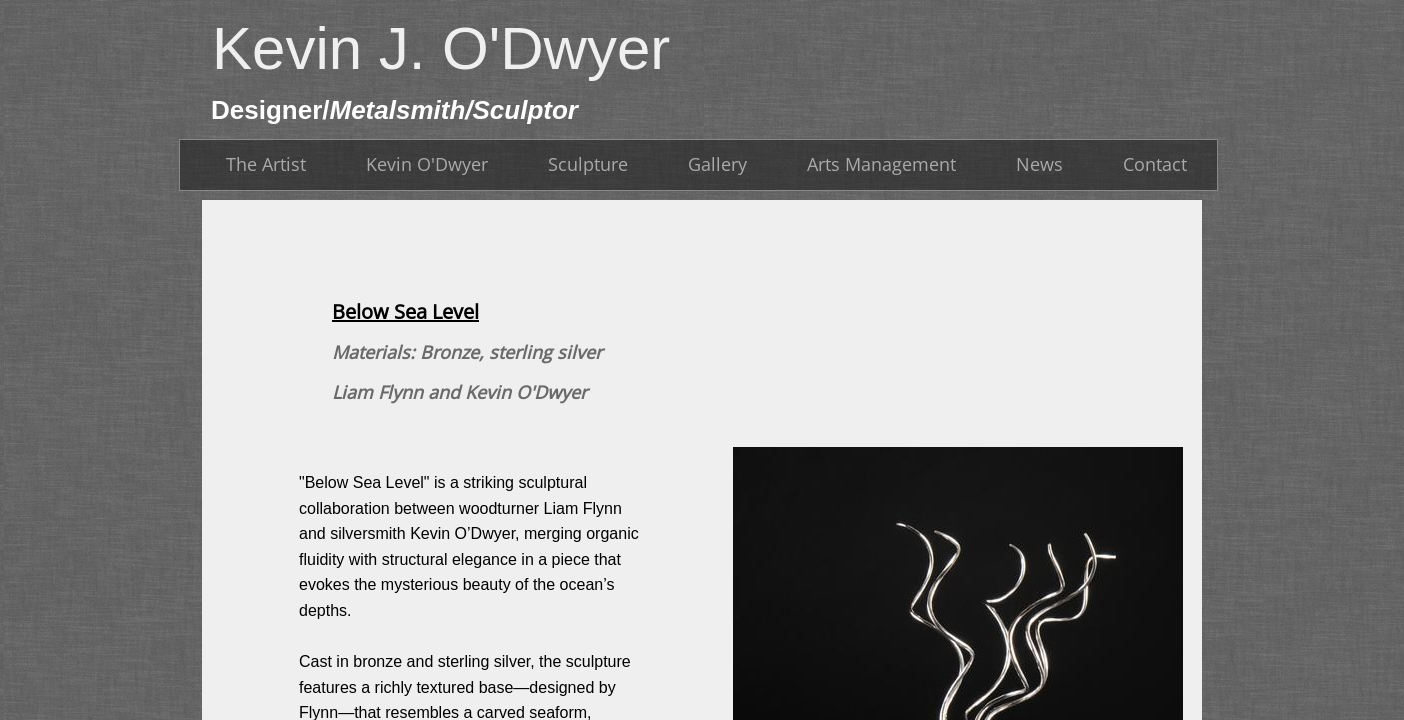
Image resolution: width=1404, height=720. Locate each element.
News (1039, 164)
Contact (1155, 164)
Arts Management (881, 164)
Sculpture (588, 164)
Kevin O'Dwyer (427, 164)
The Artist (266, 164)
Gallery (717, 164)
